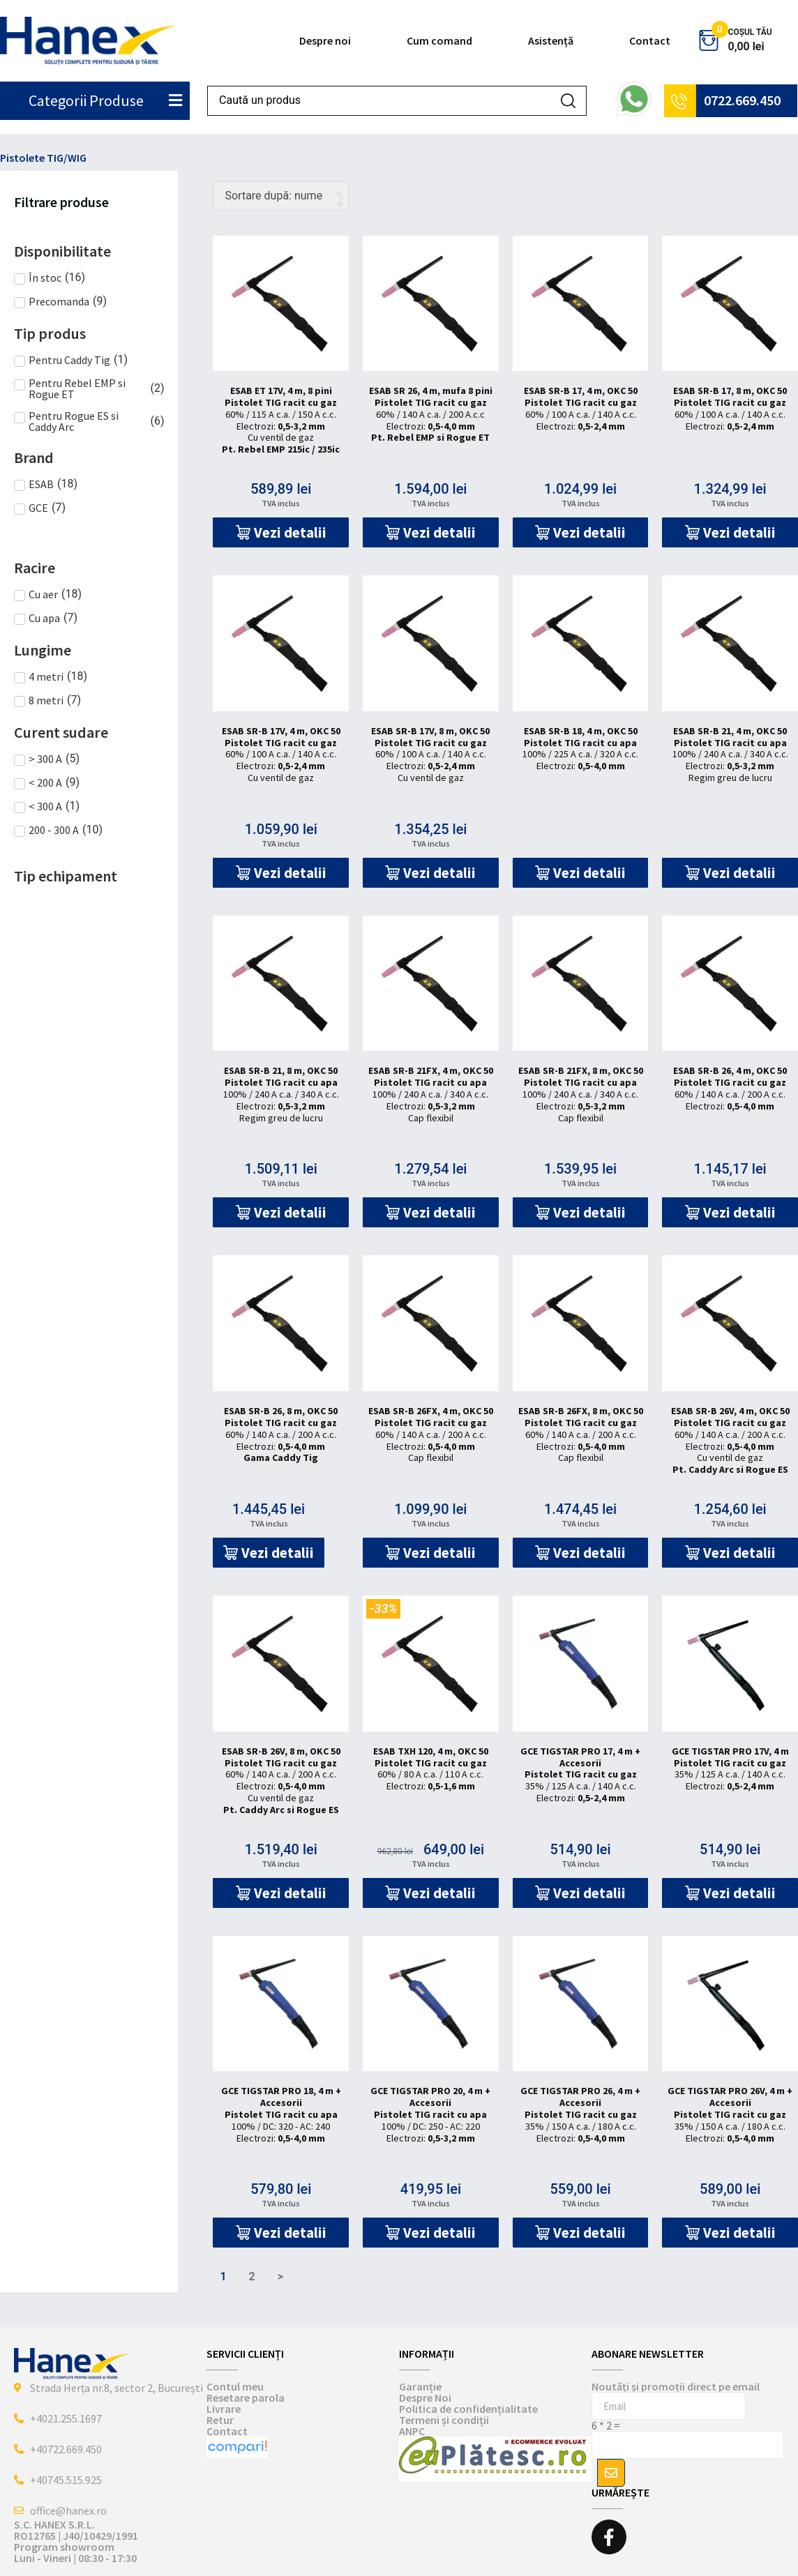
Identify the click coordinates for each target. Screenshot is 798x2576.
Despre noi (325, 40)
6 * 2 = (606, 2425)
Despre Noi (425, 2397)
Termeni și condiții (444, 2420)
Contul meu (235, 2386)
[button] (281, 532)
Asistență (550, 40)
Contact (649, 40)
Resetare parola (245, 2397)
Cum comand (439, 40)
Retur (220, 2420)
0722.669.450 (742, 100)
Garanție (420, 2386)
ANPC (412, 2431)
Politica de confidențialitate (468, 2409)
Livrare (223, 2409)
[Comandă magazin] (281, 196)
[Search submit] (568, 100)
